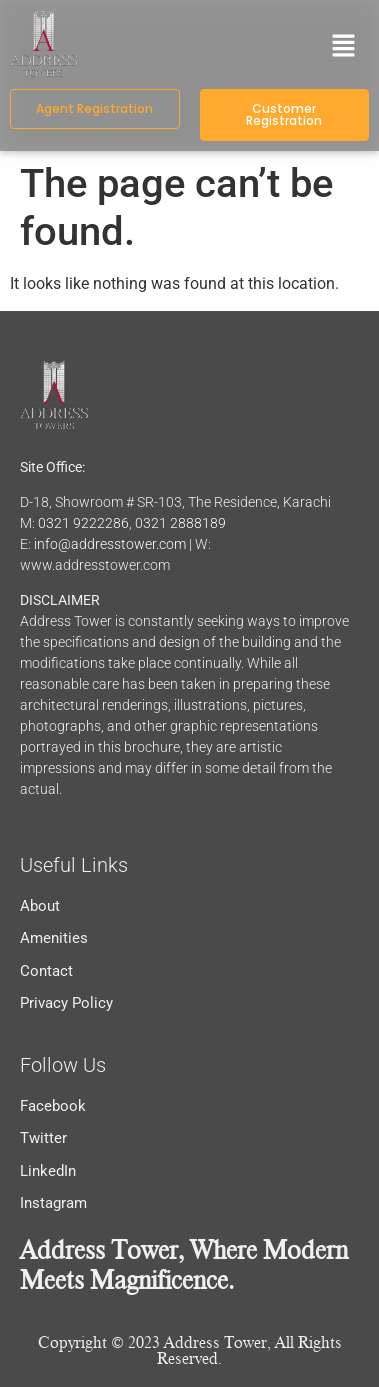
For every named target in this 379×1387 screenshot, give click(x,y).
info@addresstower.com (110, 544)
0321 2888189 (180, 523)
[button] (344, 47)
